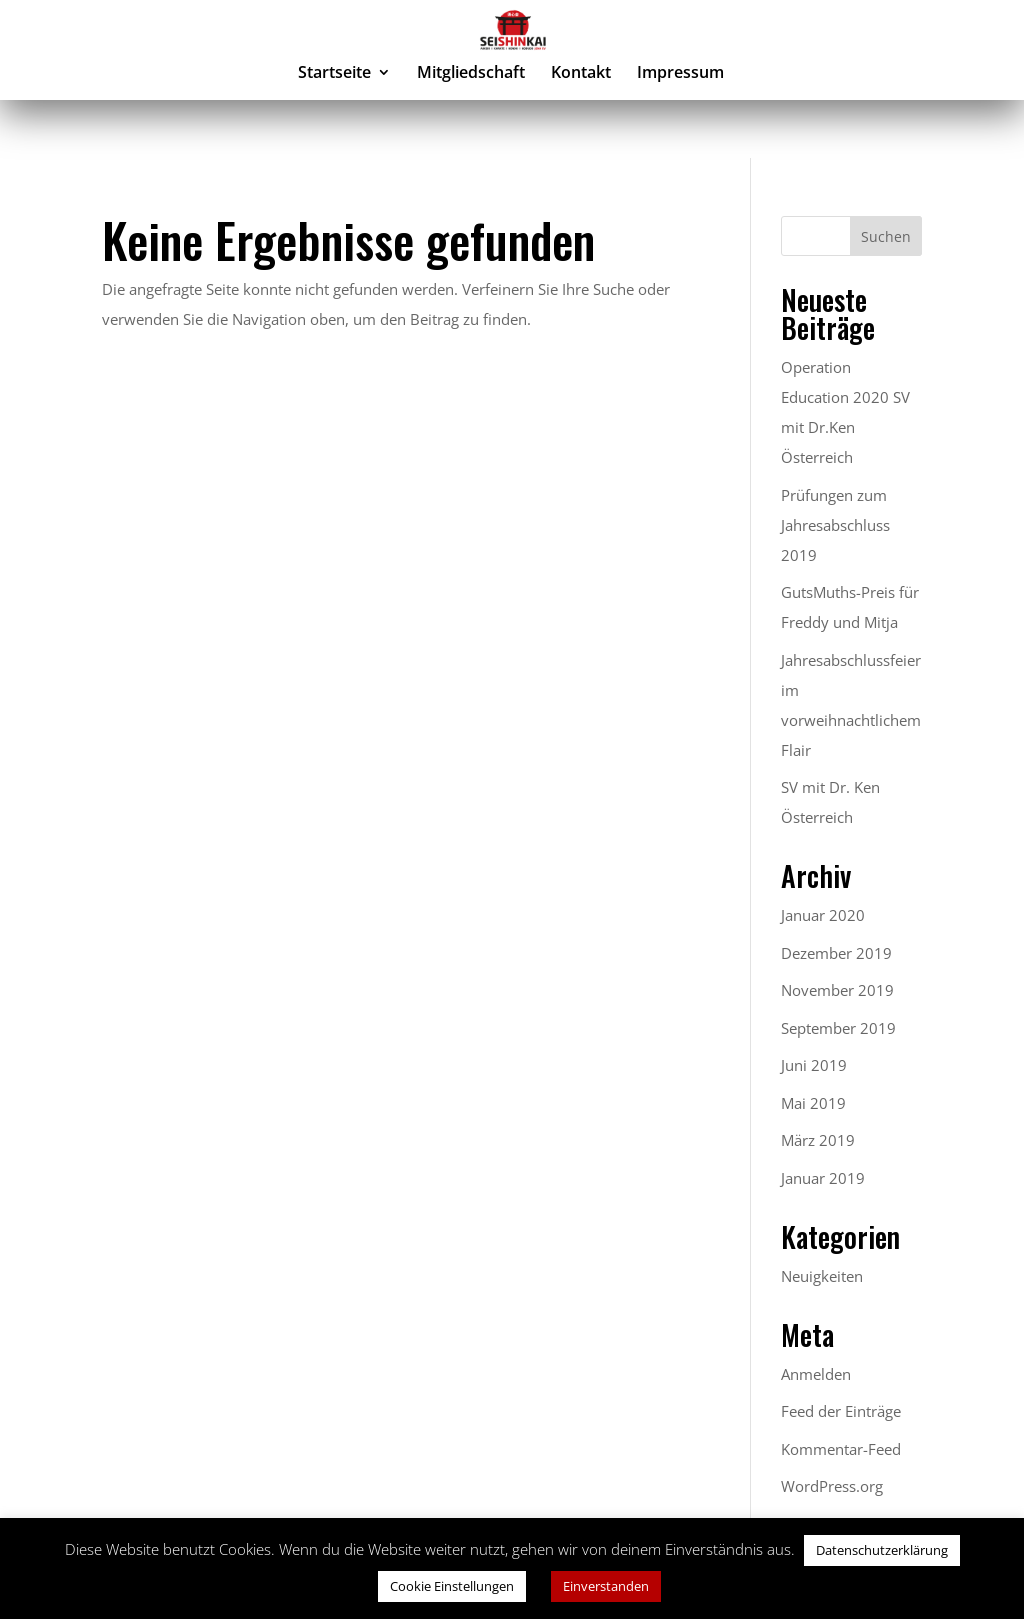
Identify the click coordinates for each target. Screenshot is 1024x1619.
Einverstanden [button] (606, 1586)
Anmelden (816, 1374)
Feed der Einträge (841, 1411)
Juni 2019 (814, 1065)
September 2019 (838, 1028)
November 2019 (837, 990)
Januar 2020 (823, 915)
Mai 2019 (813, 1103)
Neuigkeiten (822, 1276)
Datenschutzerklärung (882, 1550)
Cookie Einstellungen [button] (452, 1586)
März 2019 (818, 1140)
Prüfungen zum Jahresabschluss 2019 (835, 525)
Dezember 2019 (836, 953)
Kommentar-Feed (841, 1449)
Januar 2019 (823, 1178)
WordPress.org (832, 1486)
